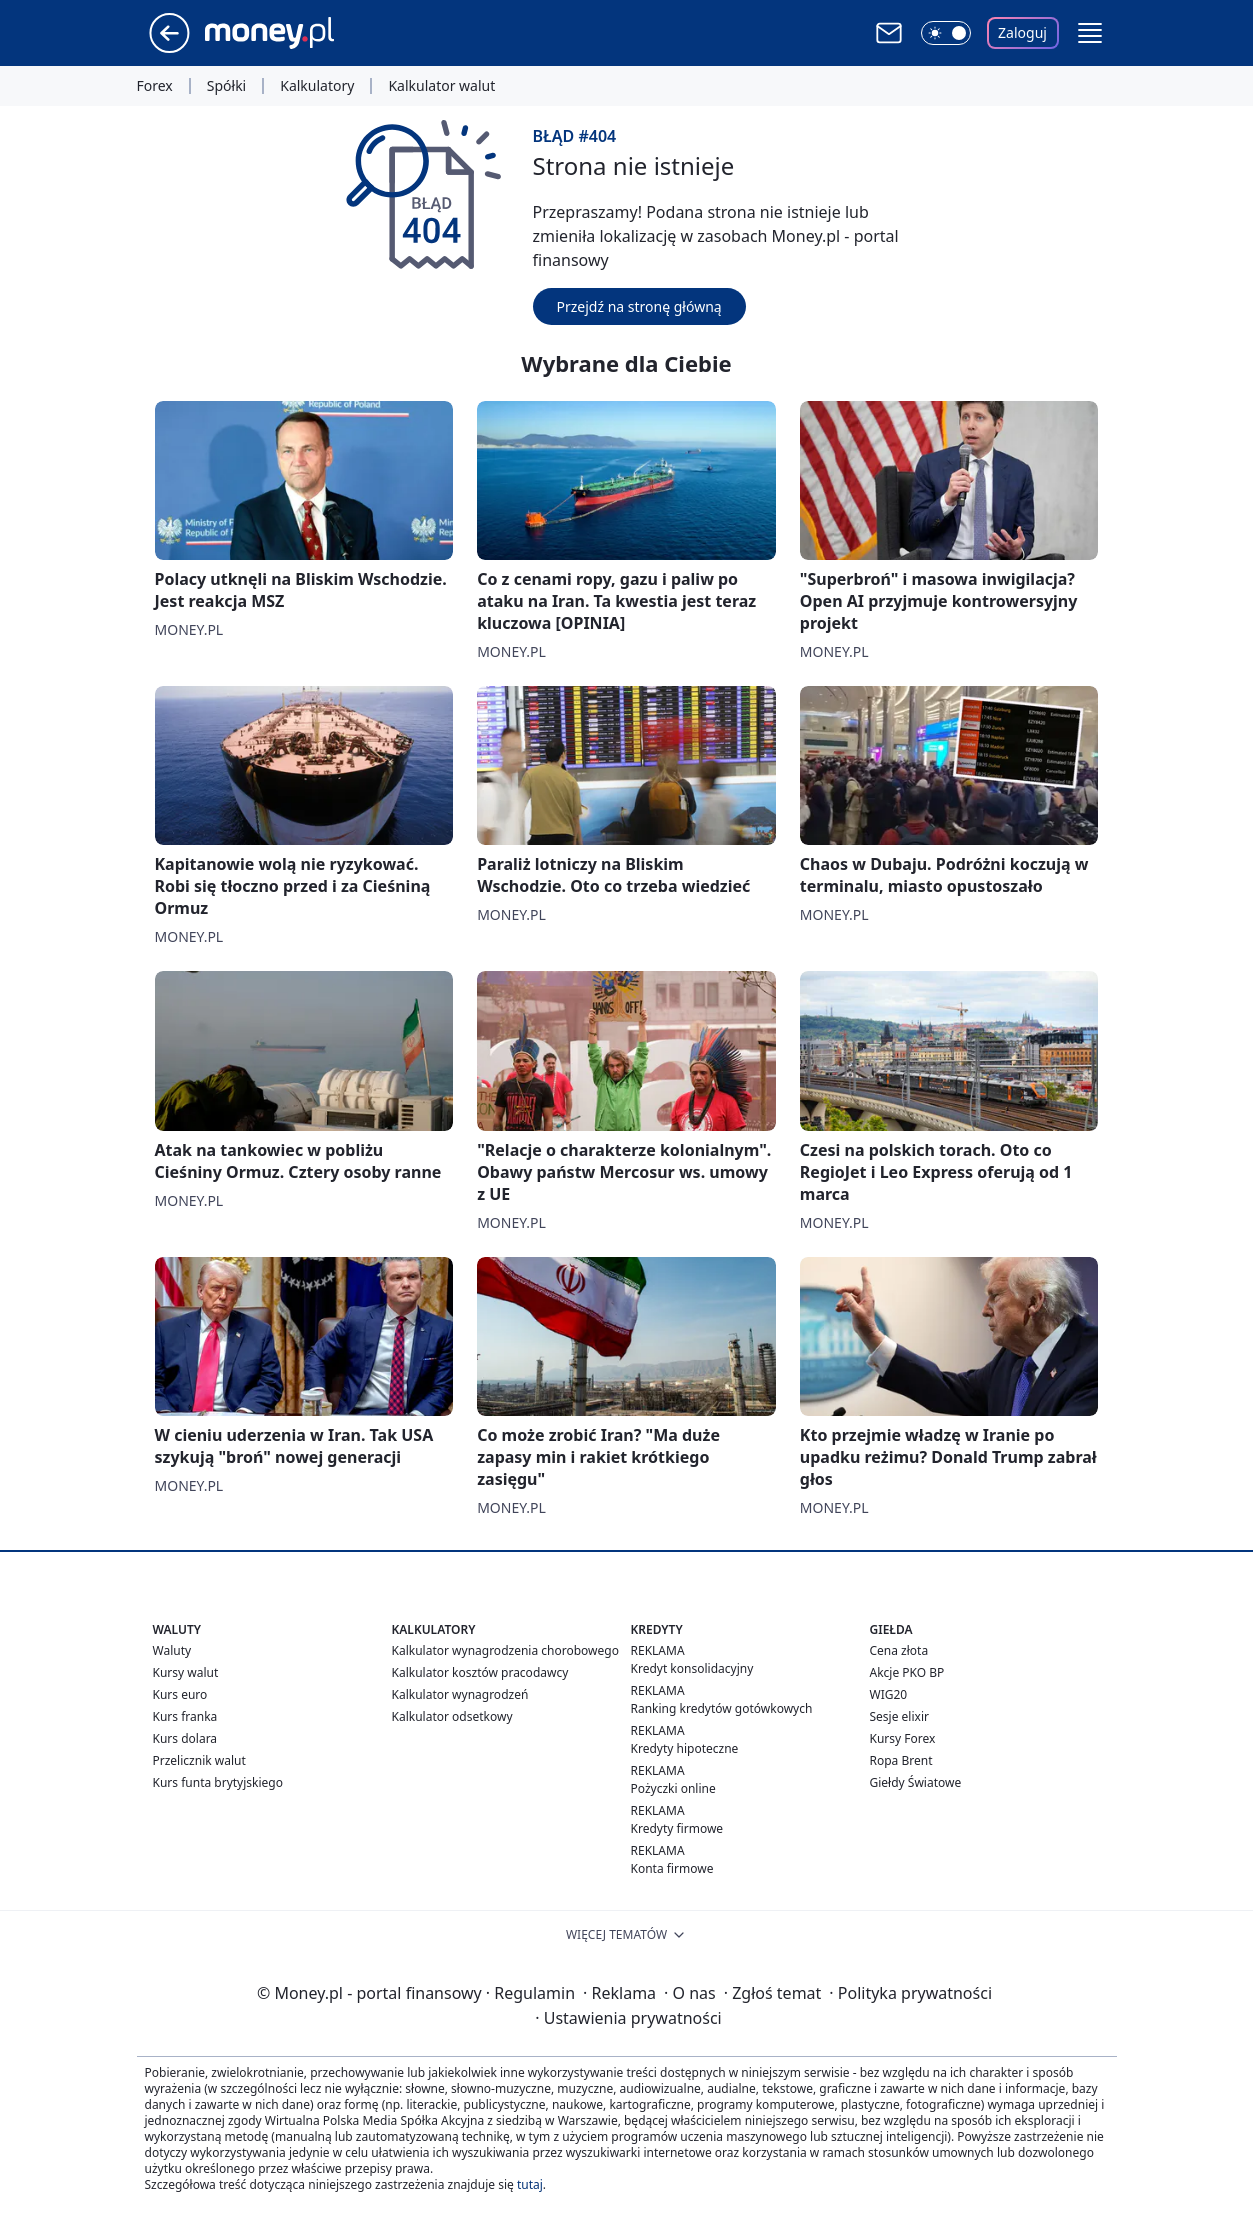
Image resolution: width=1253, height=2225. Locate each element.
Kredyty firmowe (677, 1828)
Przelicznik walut (199, 1760)
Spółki (226, 86)
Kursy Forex (903, 1738)
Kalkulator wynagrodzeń (460, 1694)
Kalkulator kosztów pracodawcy (480, 1672)
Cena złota (899, 1650)
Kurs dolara (185, 1738)
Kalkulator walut (441, 86)
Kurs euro (180, 1694)
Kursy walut (186, 1672)
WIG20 (889, 1694)
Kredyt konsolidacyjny (692, 1668)
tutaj (530, 2184)
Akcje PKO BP (907, 1672)
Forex (155, 86)
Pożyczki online (673, 1788)
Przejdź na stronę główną (639, 306)
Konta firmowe (672, 1868)
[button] (1090, 33)
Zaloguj (1022, 32)
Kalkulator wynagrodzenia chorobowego (505, 1650)
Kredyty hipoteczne (685, 1748)
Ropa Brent (901, 1760)
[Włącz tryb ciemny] (946, 33)
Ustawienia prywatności (628, 2018)
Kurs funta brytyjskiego (218, 1782)
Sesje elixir (899, 1716)
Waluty (172, 1650)
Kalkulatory (317, 86)
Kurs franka (185, 1716)
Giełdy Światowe (916, 1782)
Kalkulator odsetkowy (452, 1716)
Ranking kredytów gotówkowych (722, 1708)
